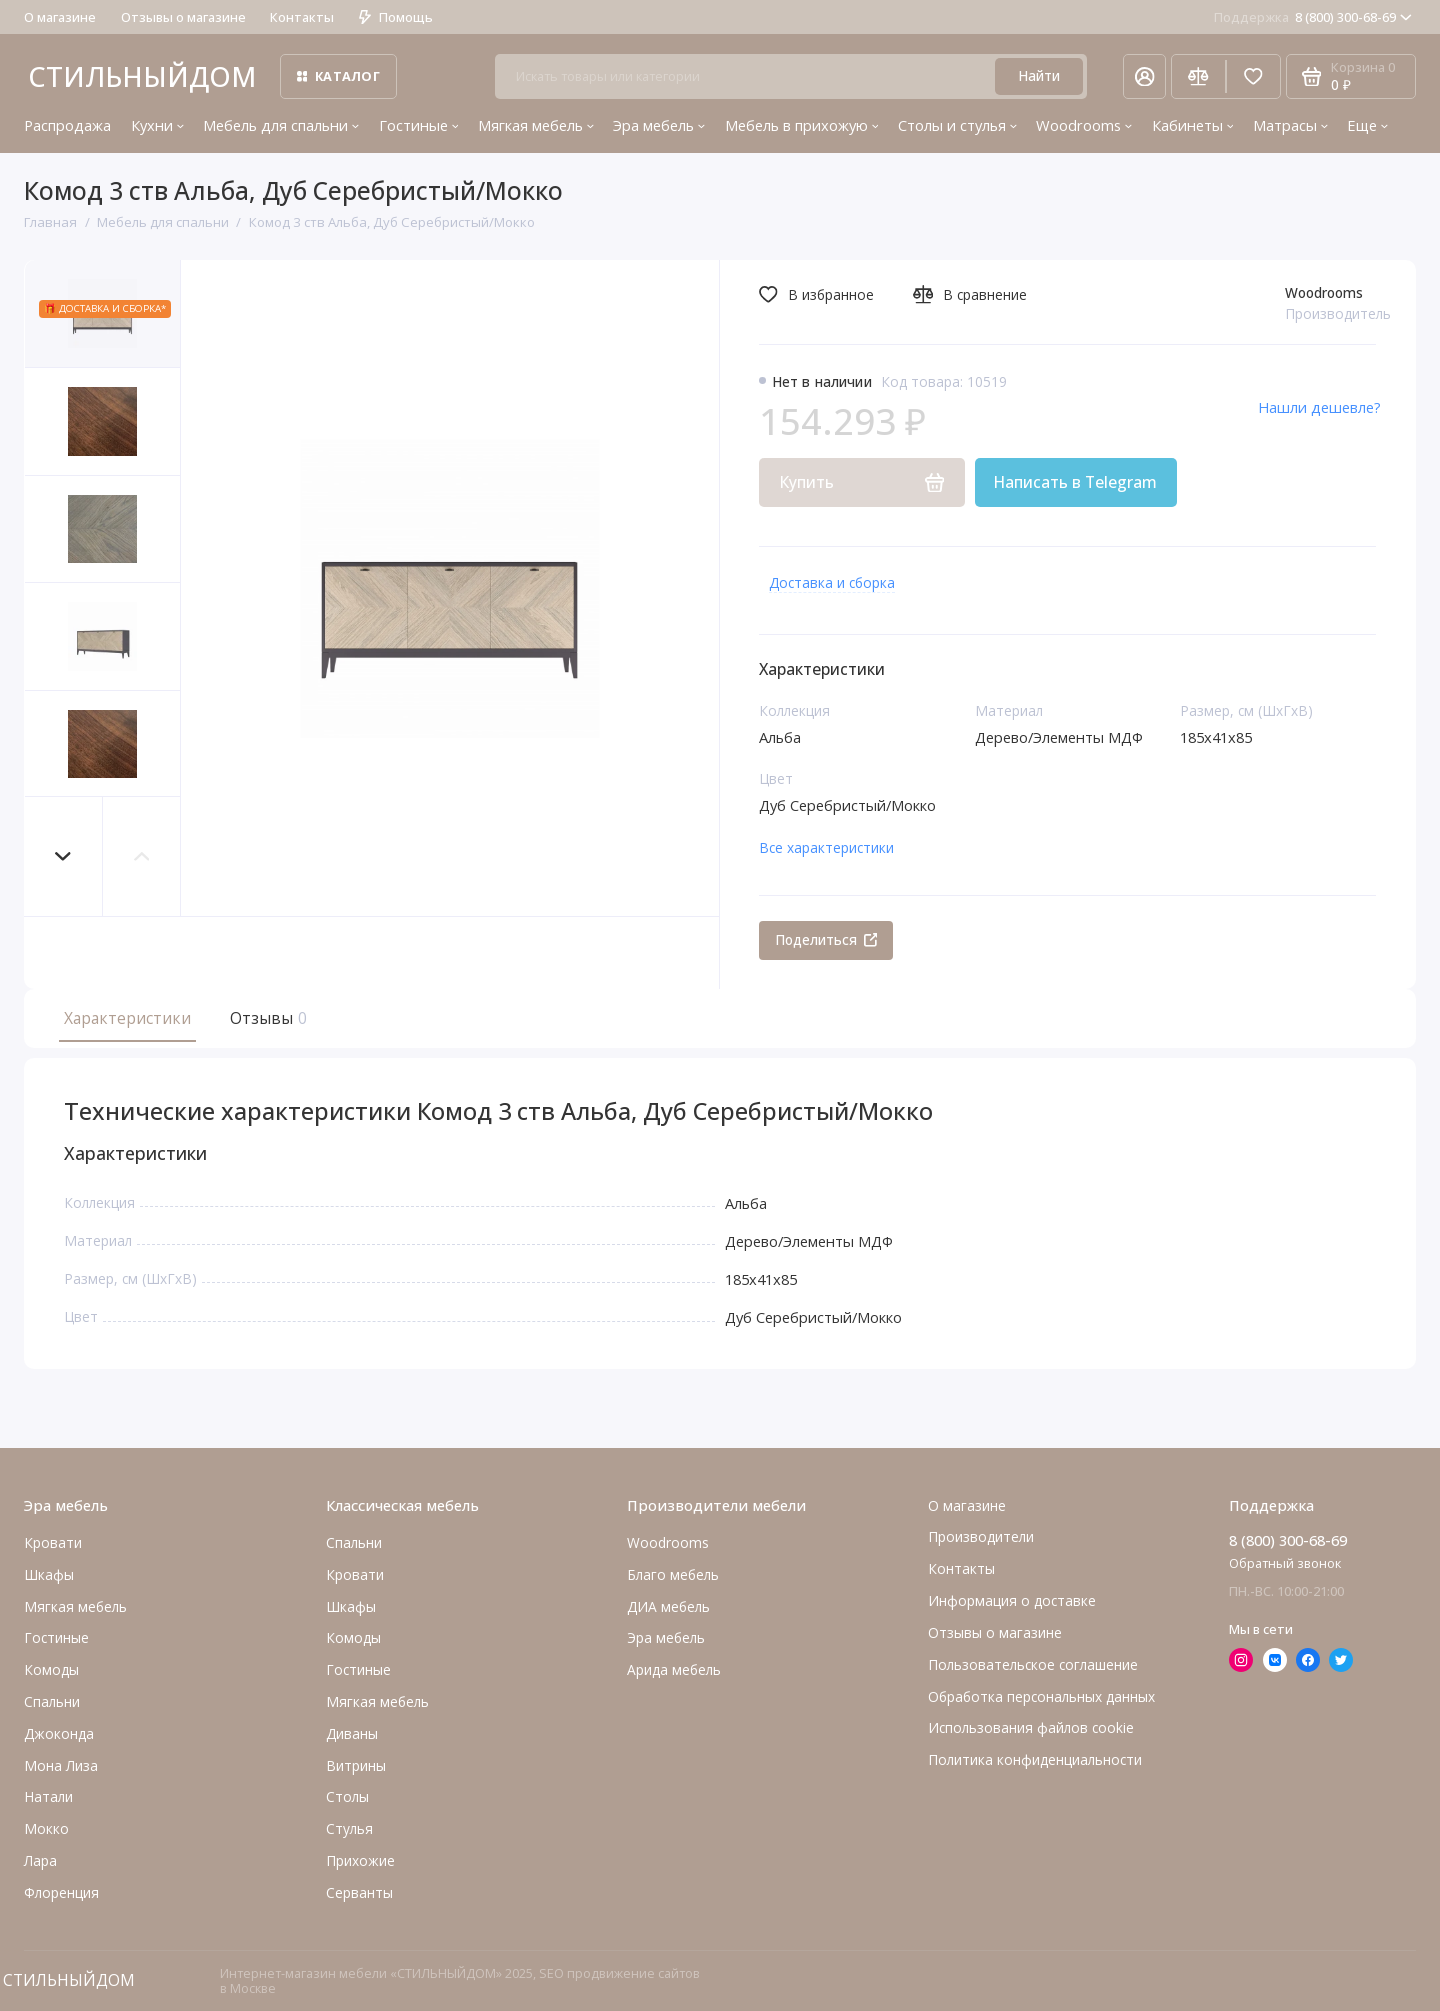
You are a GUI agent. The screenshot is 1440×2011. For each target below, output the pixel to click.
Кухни (157, 125)
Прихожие (360, 1860)
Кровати (53, 1542)
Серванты (359, 1892)
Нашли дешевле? (1319, 407)
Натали (48, 1796)
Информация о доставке (1012, 1600)
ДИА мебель (668, 1606)
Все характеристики (826, 847)
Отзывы (266, 1018)
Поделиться (826, 939)
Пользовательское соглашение (1033, 1664)
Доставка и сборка (832, 582)
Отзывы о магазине (183, 17)
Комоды (51, 1669)
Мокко (46, 1828)
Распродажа (67, 125)
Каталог (338, 76)
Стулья (349, 1828)
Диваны (352, 1733)
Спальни (354, 1542)
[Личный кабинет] (1144, 76)
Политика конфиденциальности (1035, 1759)
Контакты (302, 17)
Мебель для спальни (281, 125)
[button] (64, 856)
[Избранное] (1253, 76)
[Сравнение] (1198, 76)
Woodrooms (1084, 125)
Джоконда (59, 1733)
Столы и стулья (957, 125)
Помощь (396, 17)
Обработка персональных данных (1041, 1696)
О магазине (60, 17)
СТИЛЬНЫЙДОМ (142, 76)
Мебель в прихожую (802, 125)
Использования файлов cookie (1031, 1727)
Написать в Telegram (1075, 482)
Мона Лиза (61, 1765)
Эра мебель (659, 125)
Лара (40, 1860)
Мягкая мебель (536, 125)
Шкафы (49, 1574)
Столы (347, 1796)
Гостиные (419, 125)
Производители (981, 1536)
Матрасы (1290, 125)
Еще (1367, 125)
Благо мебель (673, 1574)
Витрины (356, 1765)
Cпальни (52, 1701)
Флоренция (61, 1892)
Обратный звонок (1285, 1563)
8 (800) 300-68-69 (1313, 17)
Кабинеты (1193, 125)
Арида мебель (674, 1669)
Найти (1039, 75)
